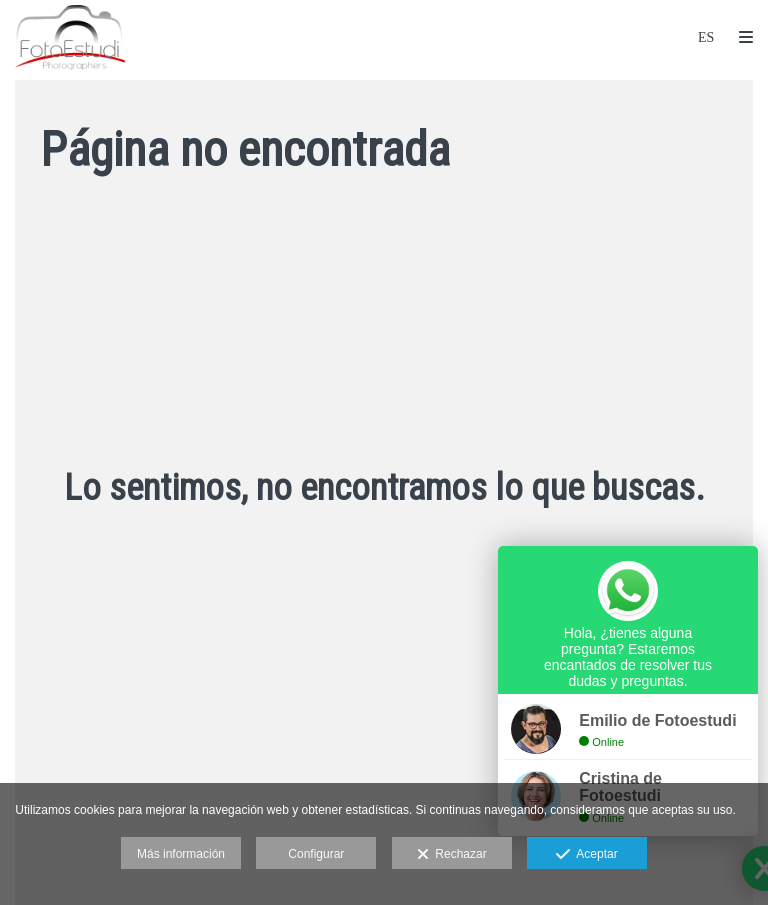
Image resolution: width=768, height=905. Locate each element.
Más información (181, 854)
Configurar (316, 854)
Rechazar (452, 855)
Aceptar (586, 855)
